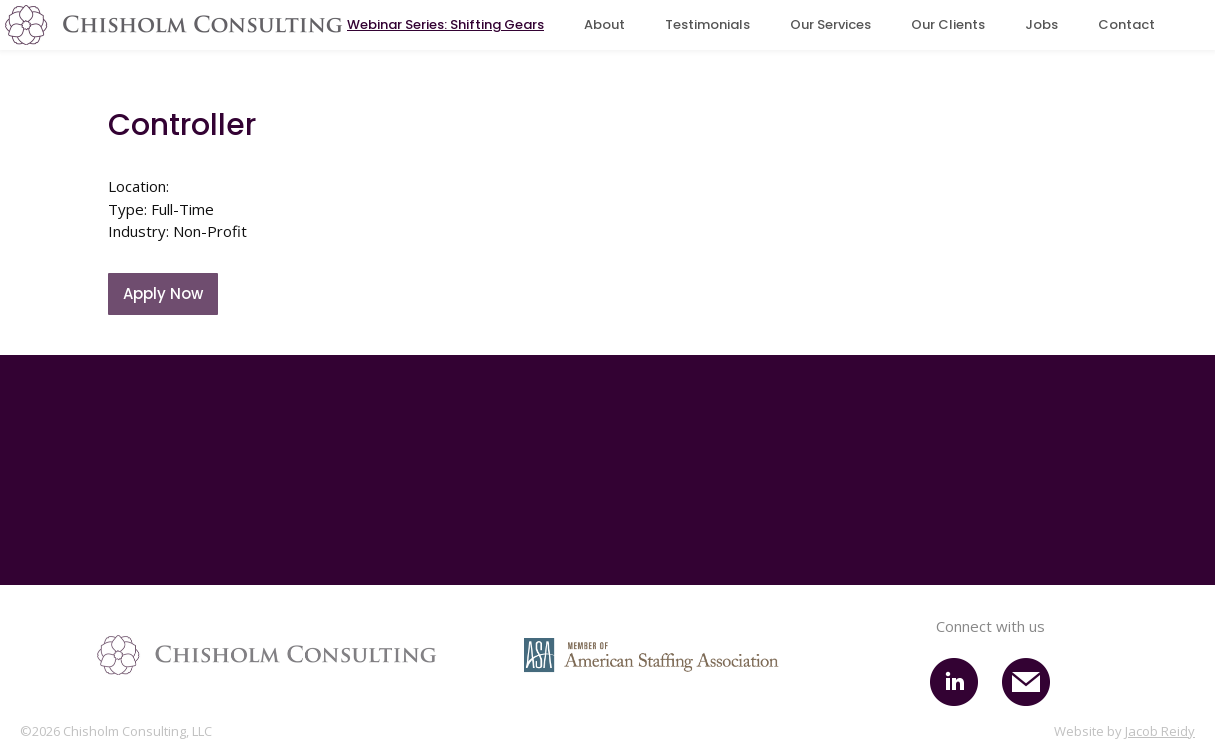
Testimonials (707, 24)
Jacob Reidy (1160, 731)
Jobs (1041, 24)
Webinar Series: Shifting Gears (445, 24)
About (604, 24)
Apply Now (163, 293)
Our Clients (948, 24)
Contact (1126, 24)
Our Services (830, 24)
